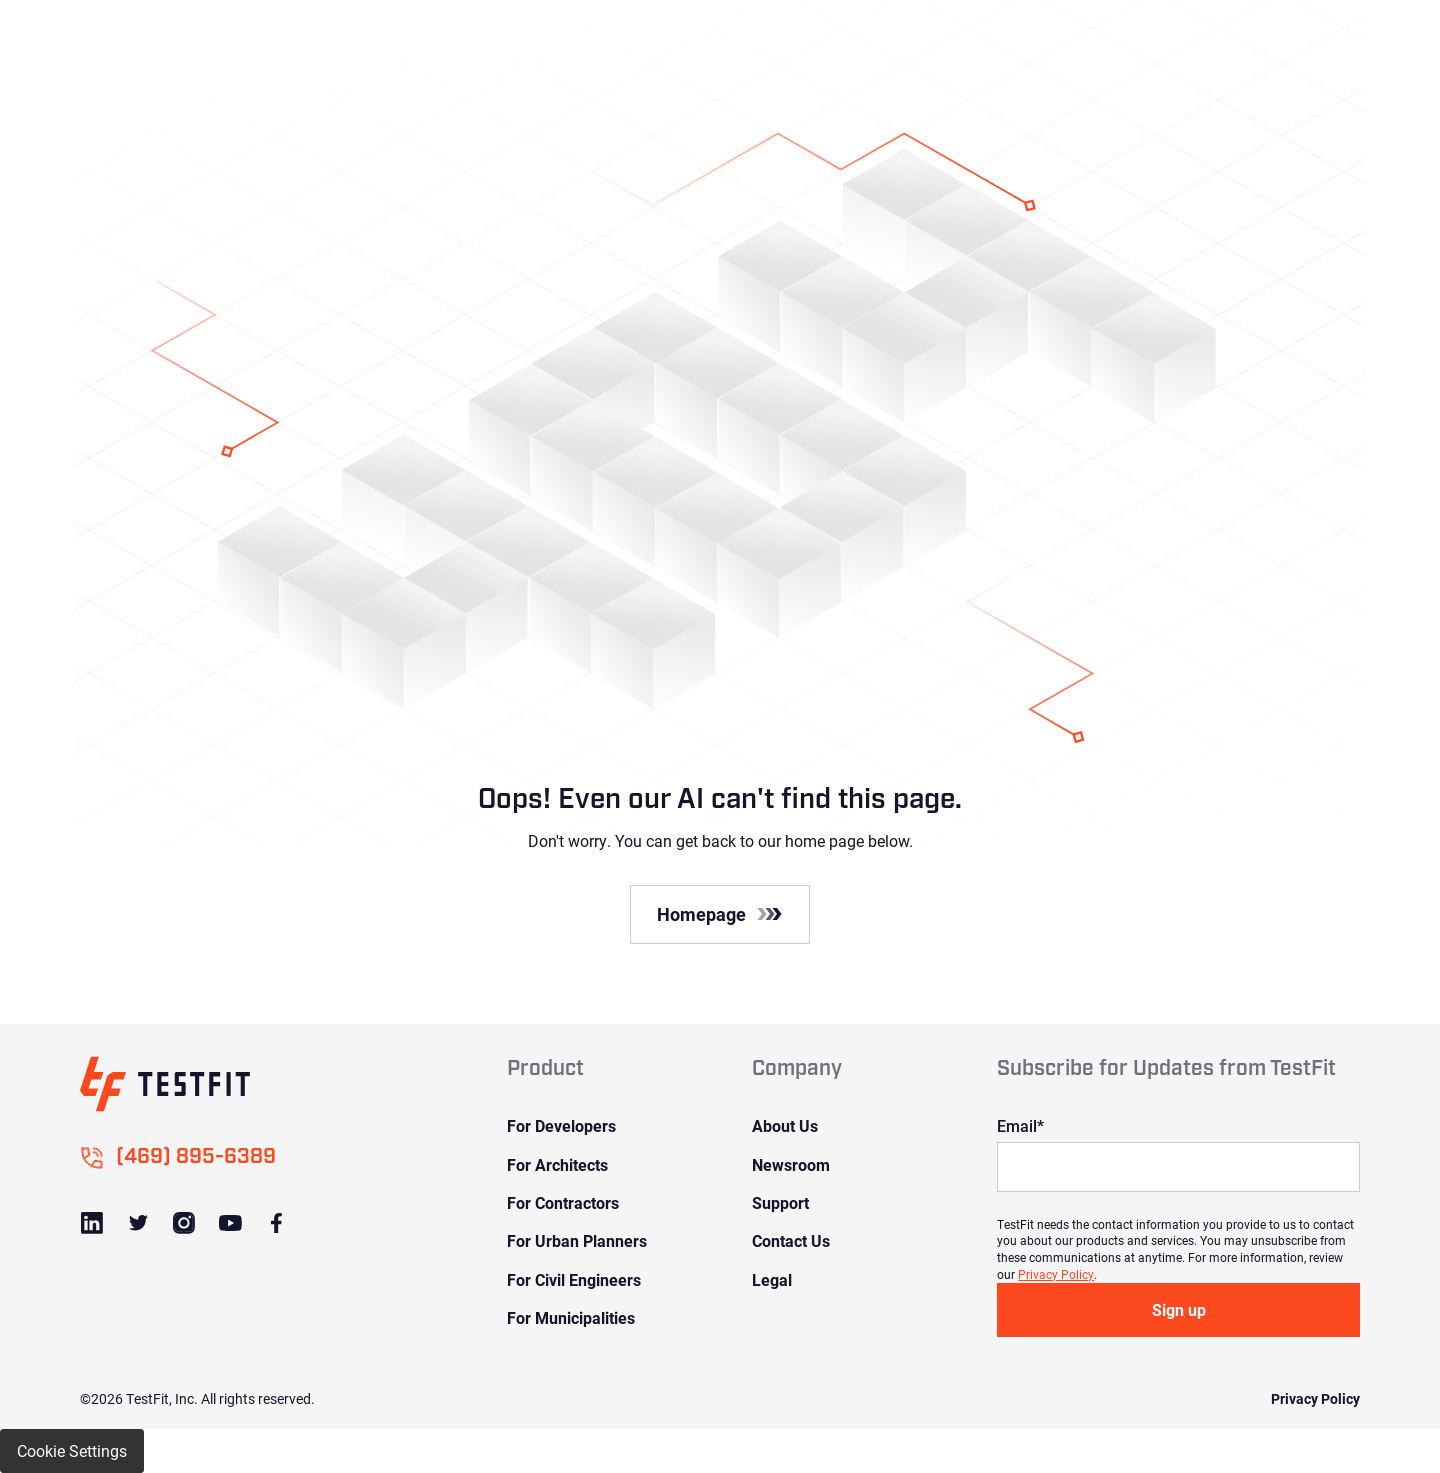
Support (780, 1202)
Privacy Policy (1056, 1274)
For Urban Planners (577, 1240)
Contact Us (791, 1240)
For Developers (561, 1125)
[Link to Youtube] (230, 1223)
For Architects (557, 1164)
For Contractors (563, 1202)
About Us (785, 1125)
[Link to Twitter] (138, 1223)
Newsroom (791, 1164)
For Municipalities (571, 1317)
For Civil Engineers (574, 1279)
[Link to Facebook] (276, 1223)
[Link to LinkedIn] (92, 1223)
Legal (772, 1279)
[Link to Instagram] (184, 1223)
